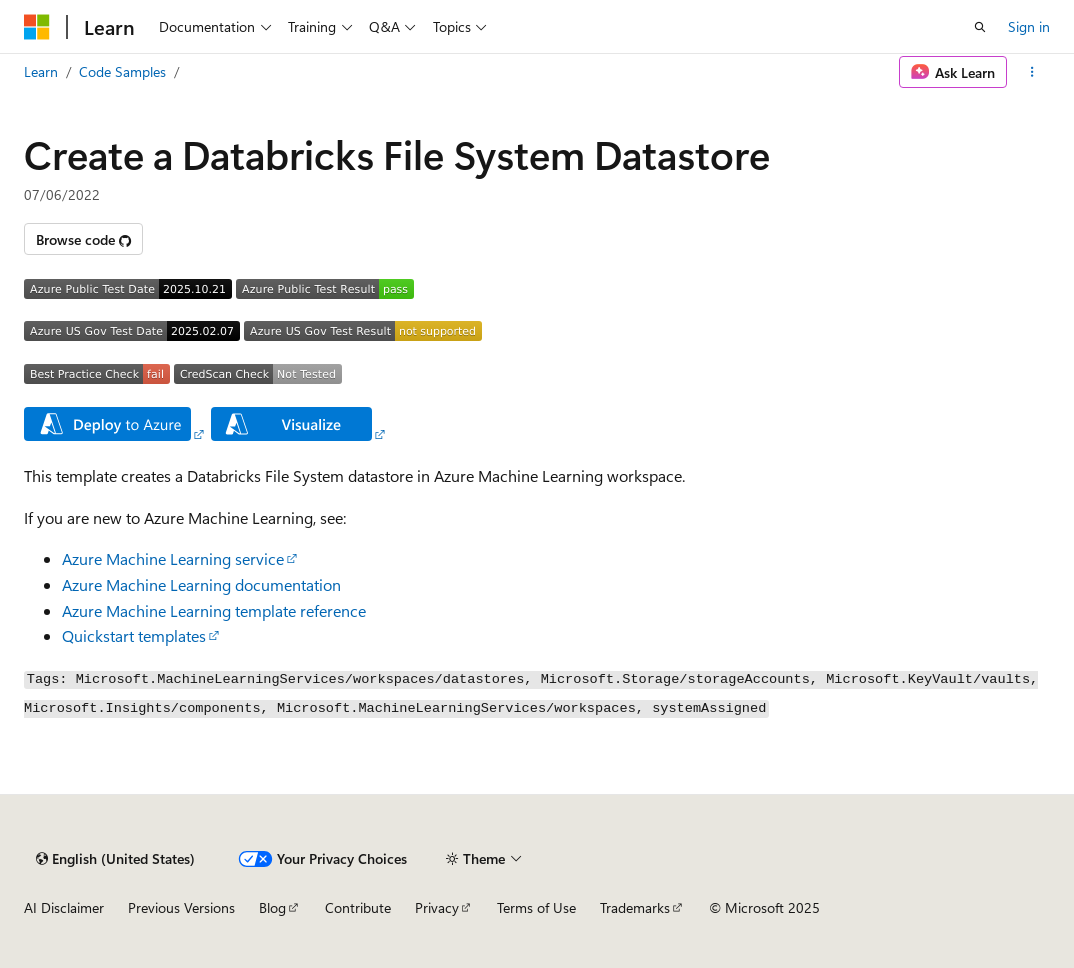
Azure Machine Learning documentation (201, 584)
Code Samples (122, 71)
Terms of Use (536, 907)
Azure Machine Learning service (173, 558)
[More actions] (1032, 72)
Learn (41, 71)
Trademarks (635, 907)
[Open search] (980, 27)
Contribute (358, 907)
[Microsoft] (37, 27)
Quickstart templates (134, 635)
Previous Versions (181, 907)
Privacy (437, 907)
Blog (272, 907)
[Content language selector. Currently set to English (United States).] (115, 859)
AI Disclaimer (64, 907)
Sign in (1029, 26)
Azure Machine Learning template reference (214, 610)
